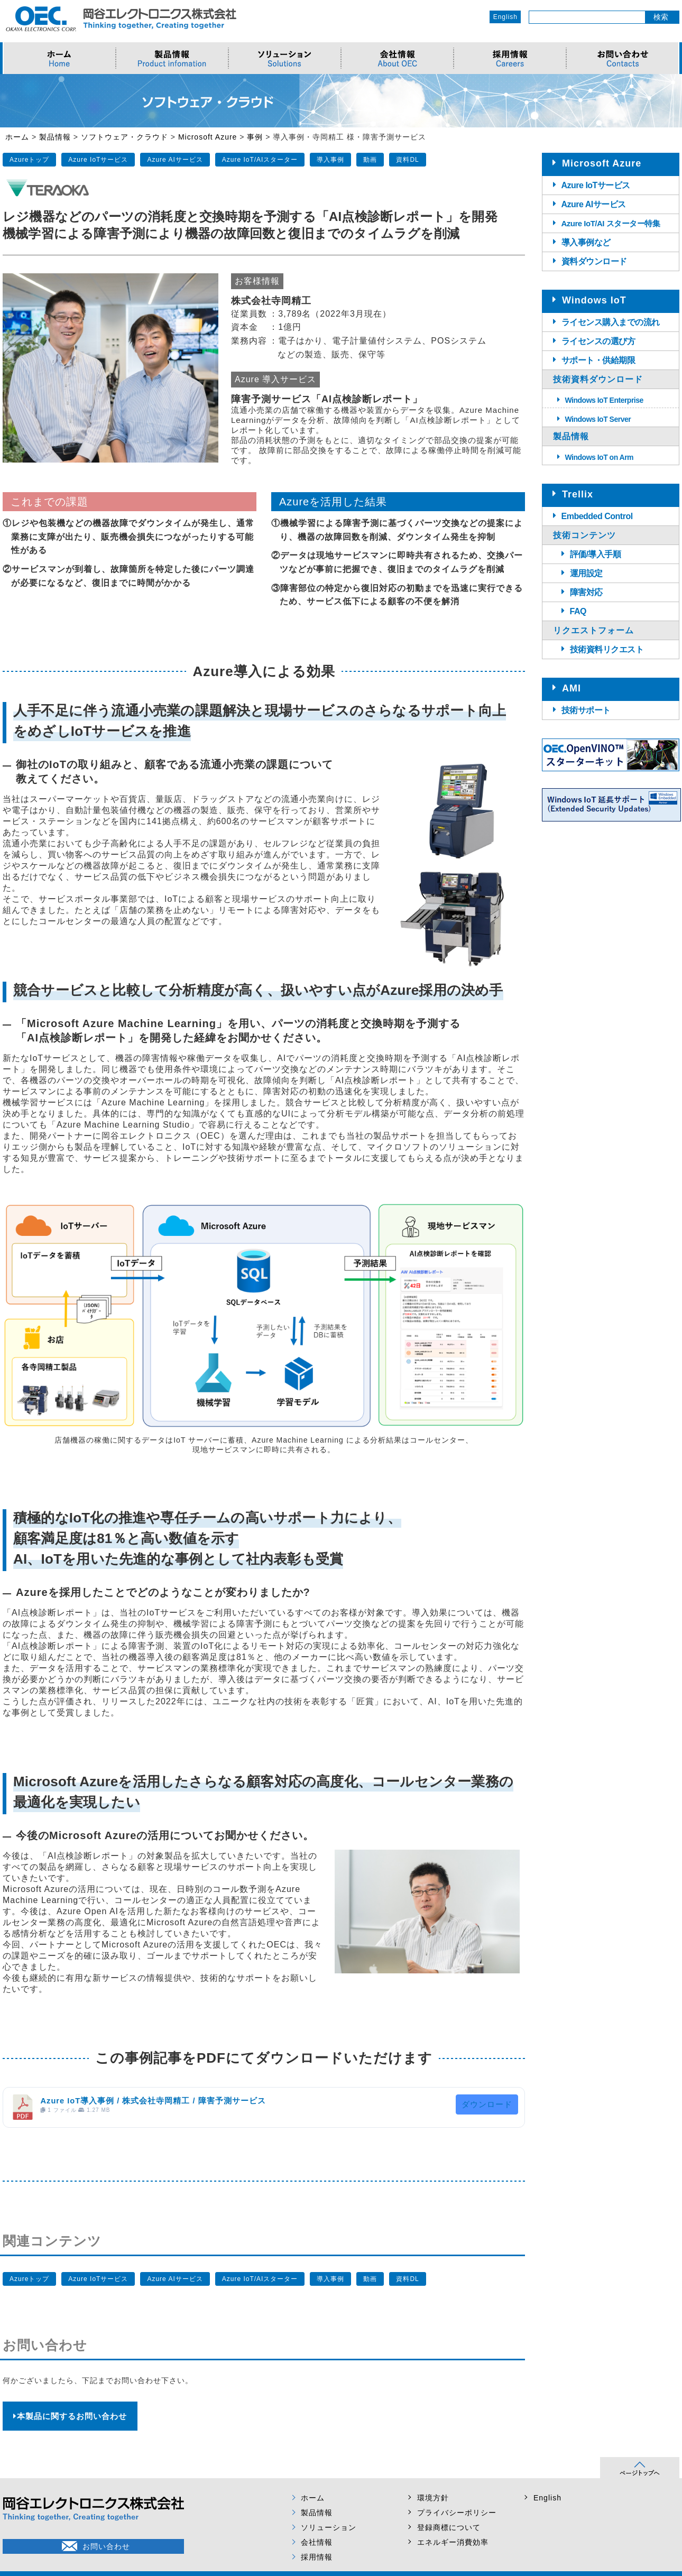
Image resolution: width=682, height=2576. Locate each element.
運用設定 (586, 573)
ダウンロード (487, 2104)
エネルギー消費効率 (453, 2542)
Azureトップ (29, 159)
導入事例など (586, 242)
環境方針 (433, 2498)
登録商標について (449, 2527)
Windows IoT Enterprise (604, 400)
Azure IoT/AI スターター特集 (610, 223)
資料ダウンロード (594, 261)
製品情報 (317, 2512)
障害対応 (586, 592)
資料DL (407, 159)
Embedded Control (597, 516)
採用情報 (317, 2557)
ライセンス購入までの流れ (610, 322)
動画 (370, 159)
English (505, 17)
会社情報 (317, 2542)
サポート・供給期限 (598, 360)
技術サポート (586, 710)
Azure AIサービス (174, 159)
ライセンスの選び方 (598, 341)
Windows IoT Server (598, 419)
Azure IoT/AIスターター (260, 159)
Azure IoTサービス (98, 159)
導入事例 (330, 159)
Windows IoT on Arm (599, 457)
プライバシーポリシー (456, 2512)
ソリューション (328, 2527)
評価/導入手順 (595, 554)
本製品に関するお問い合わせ (70, 2416)
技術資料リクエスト (607, 649)
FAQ (578, 611)
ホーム (313, 2498)
